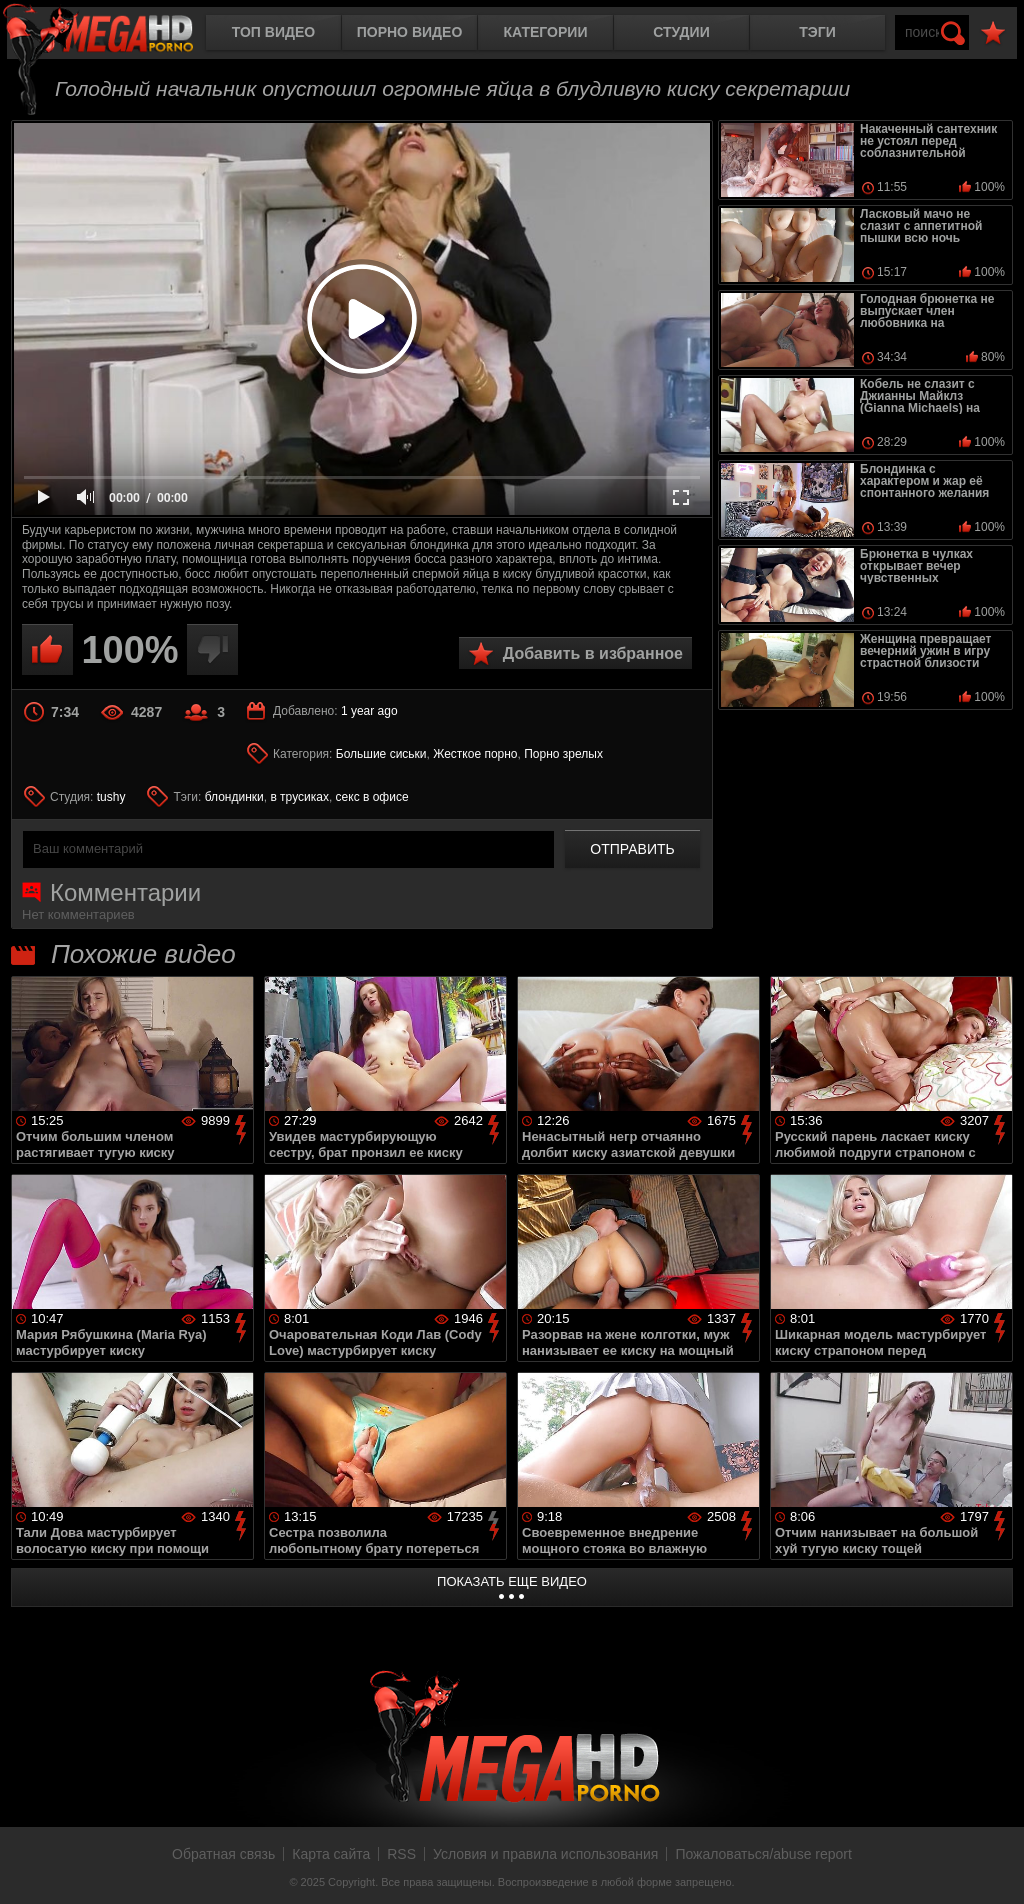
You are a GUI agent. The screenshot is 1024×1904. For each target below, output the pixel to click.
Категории (546, 32)
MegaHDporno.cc (115, 34)
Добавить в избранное (593, 653)
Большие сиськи (381, 754)
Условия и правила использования (545, 1854)
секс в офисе (372, 797)
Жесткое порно (475, 754)
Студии (681, 32)
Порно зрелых (563, 754)
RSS (401, 1854)
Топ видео (273, 32)
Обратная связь (223, 1854)
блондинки (234, 797)
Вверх (994, 1867)
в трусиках (299, 797)
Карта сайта (331, 1854)
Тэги (817, 32)
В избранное (993, 33)
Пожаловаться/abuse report (763, 1854)
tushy (111, 797)
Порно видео (410, 32)
